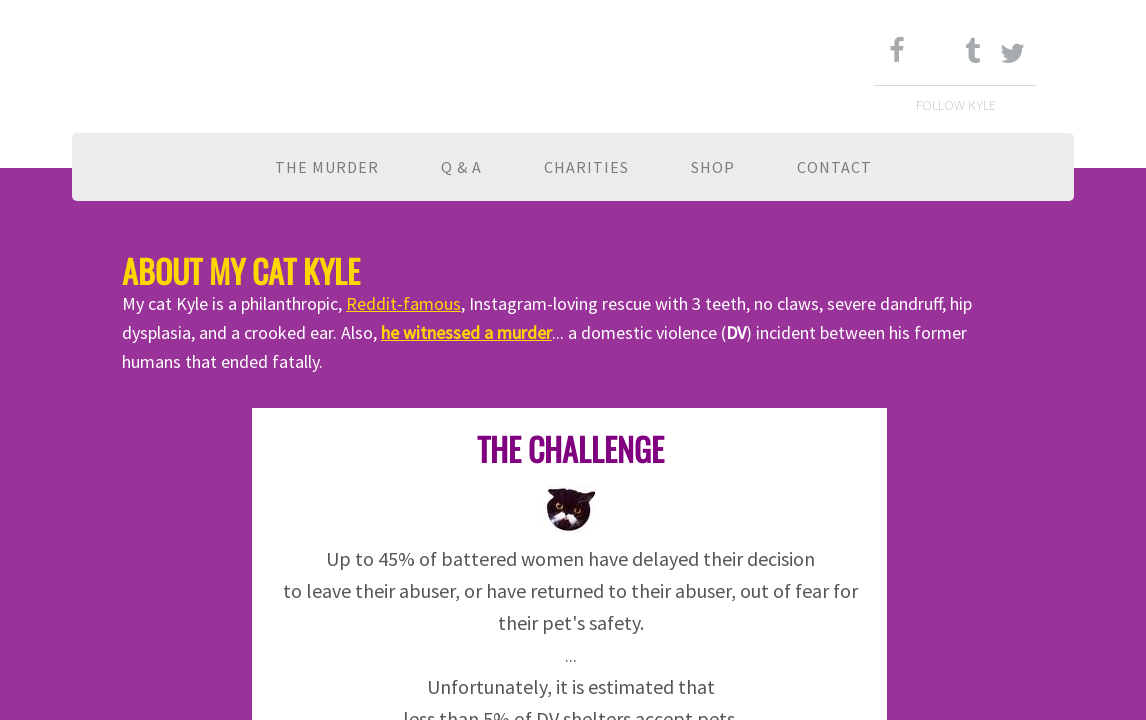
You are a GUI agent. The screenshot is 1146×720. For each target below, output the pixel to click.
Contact (834, 167)
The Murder (327, 167)
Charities (586, 167)
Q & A (461, 167)
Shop (713, 167)
